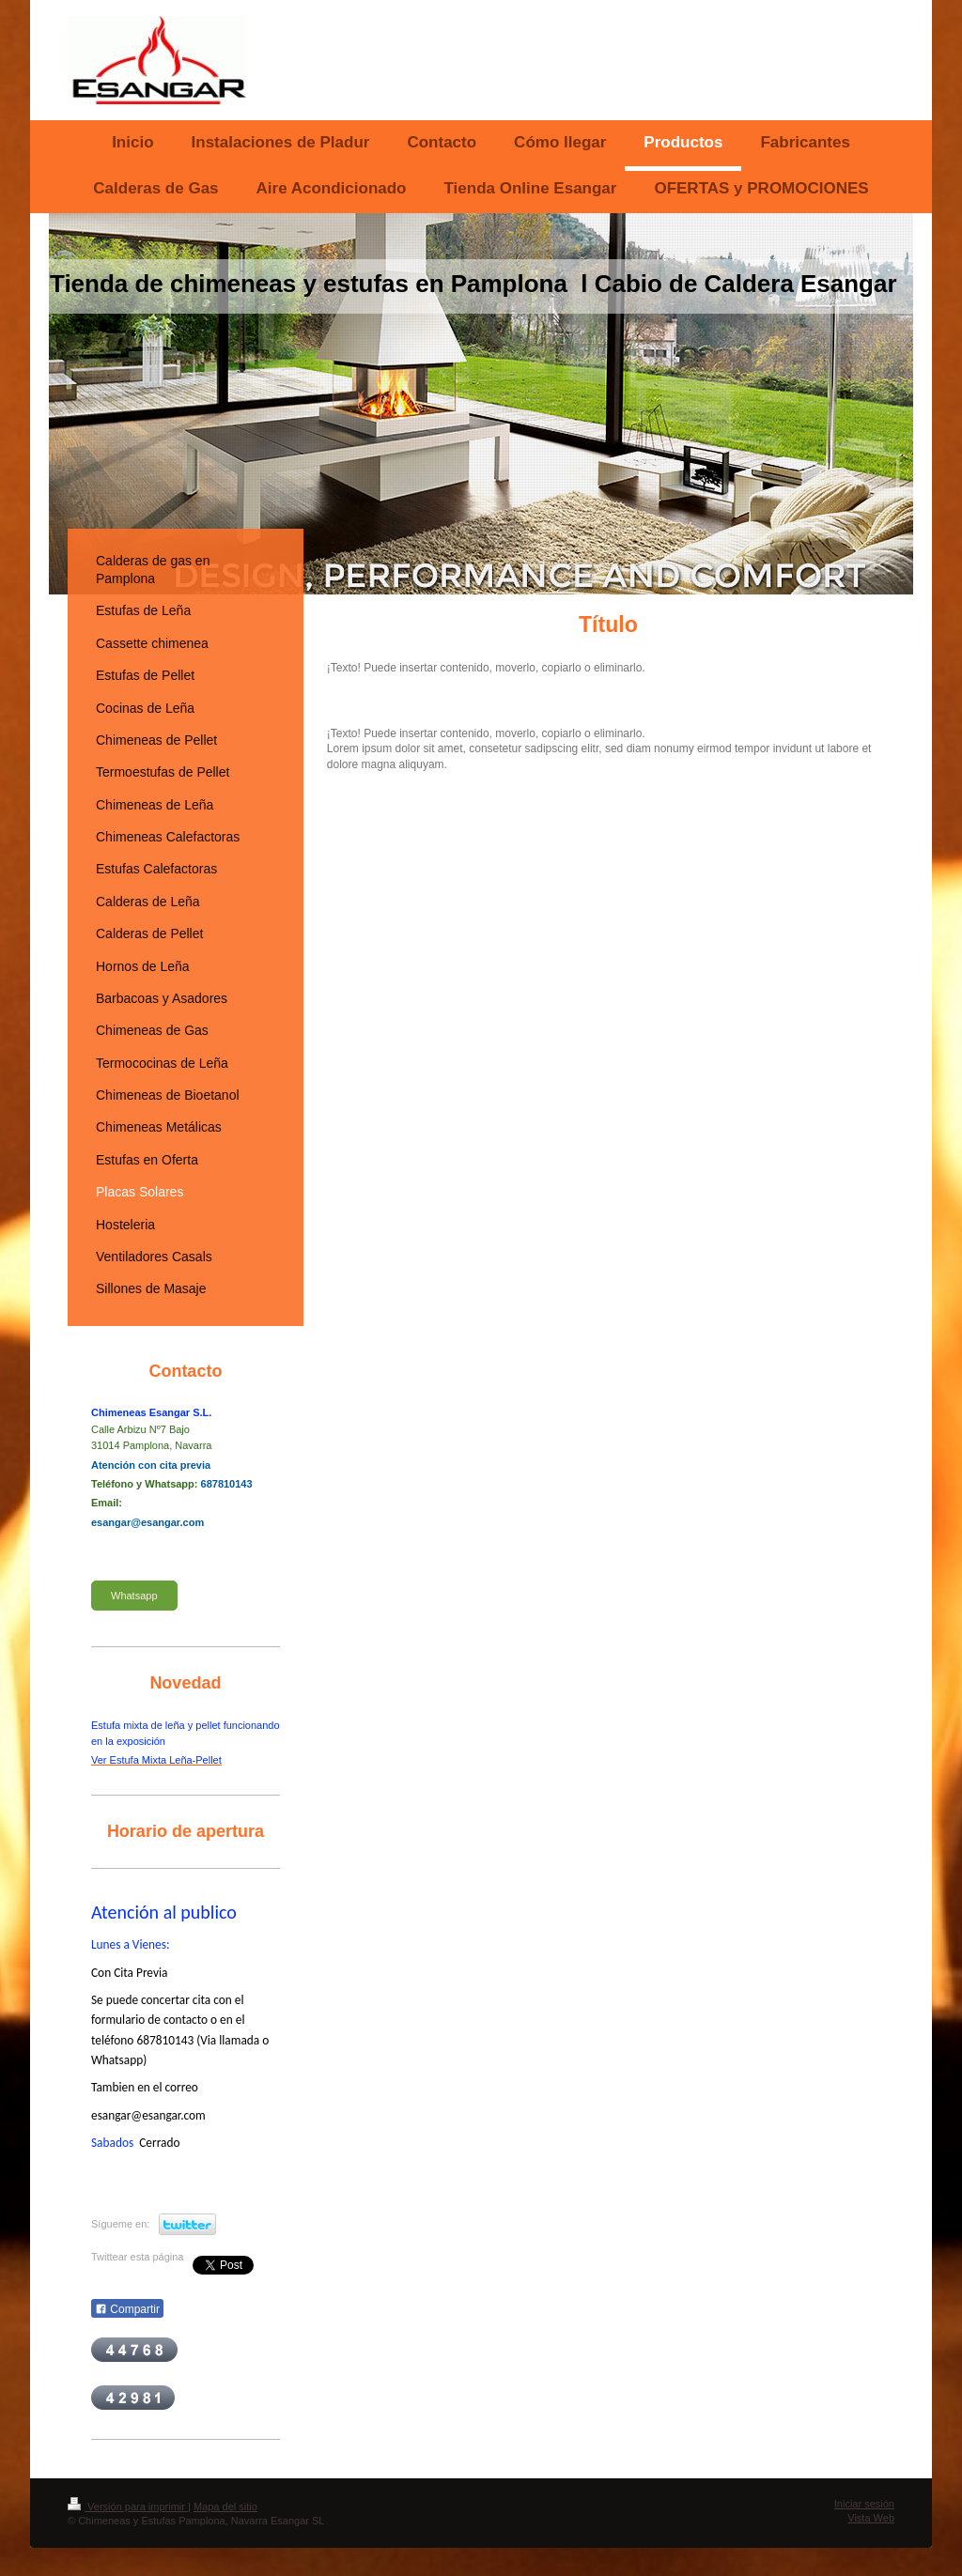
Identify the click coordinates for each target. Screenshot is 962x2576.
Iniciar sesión (864, 2503)
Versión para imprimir (128, 2506)
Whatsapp (134, 1595)
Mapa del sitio (225, 2506)
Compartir (127, 2309)
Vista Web (870, 2517)
